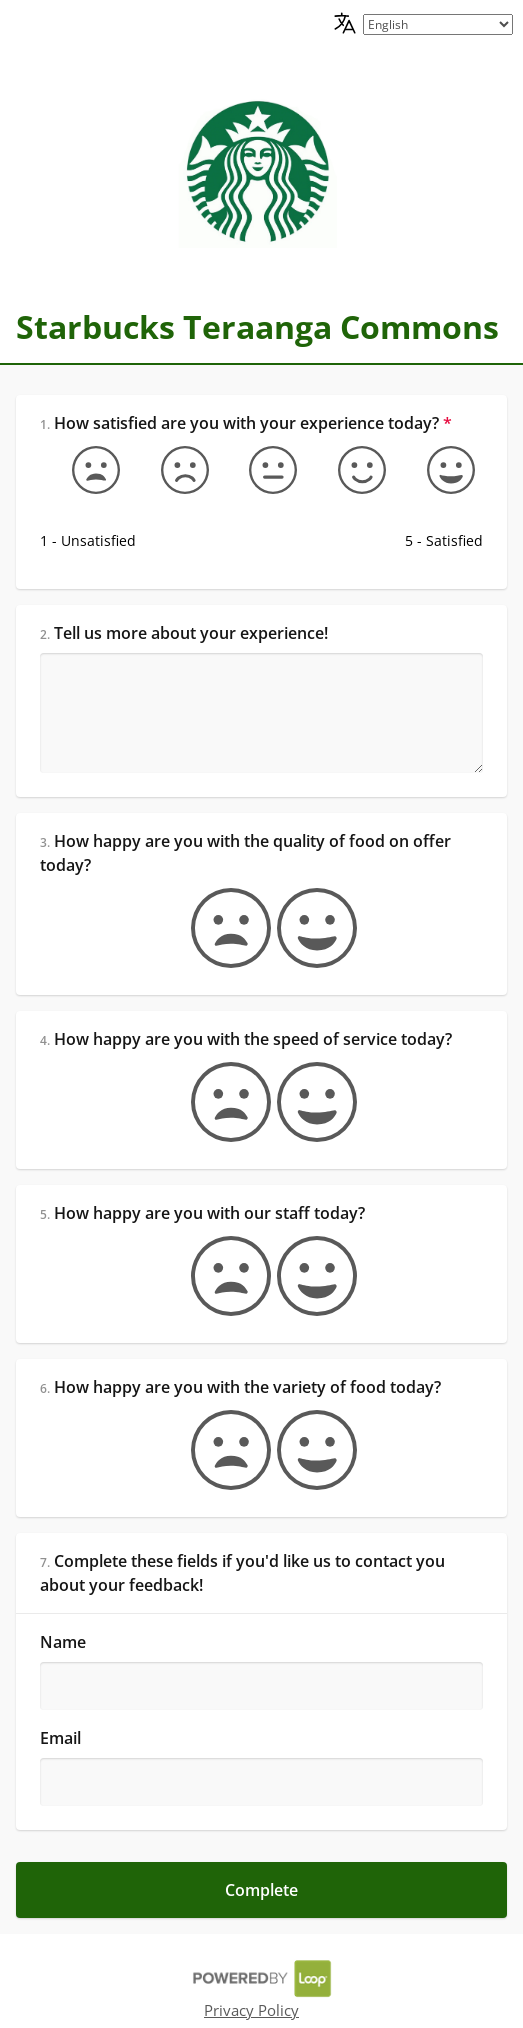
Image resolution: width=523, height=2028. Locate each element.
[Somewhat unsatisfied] (173, 470)
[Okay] (261, 470)
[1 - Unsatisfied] (84, 470)
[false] (219, 928)
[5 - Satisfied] (439, 470)
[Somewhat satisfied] (350, 470)
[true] (305, 928)
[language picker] (438, 24)
